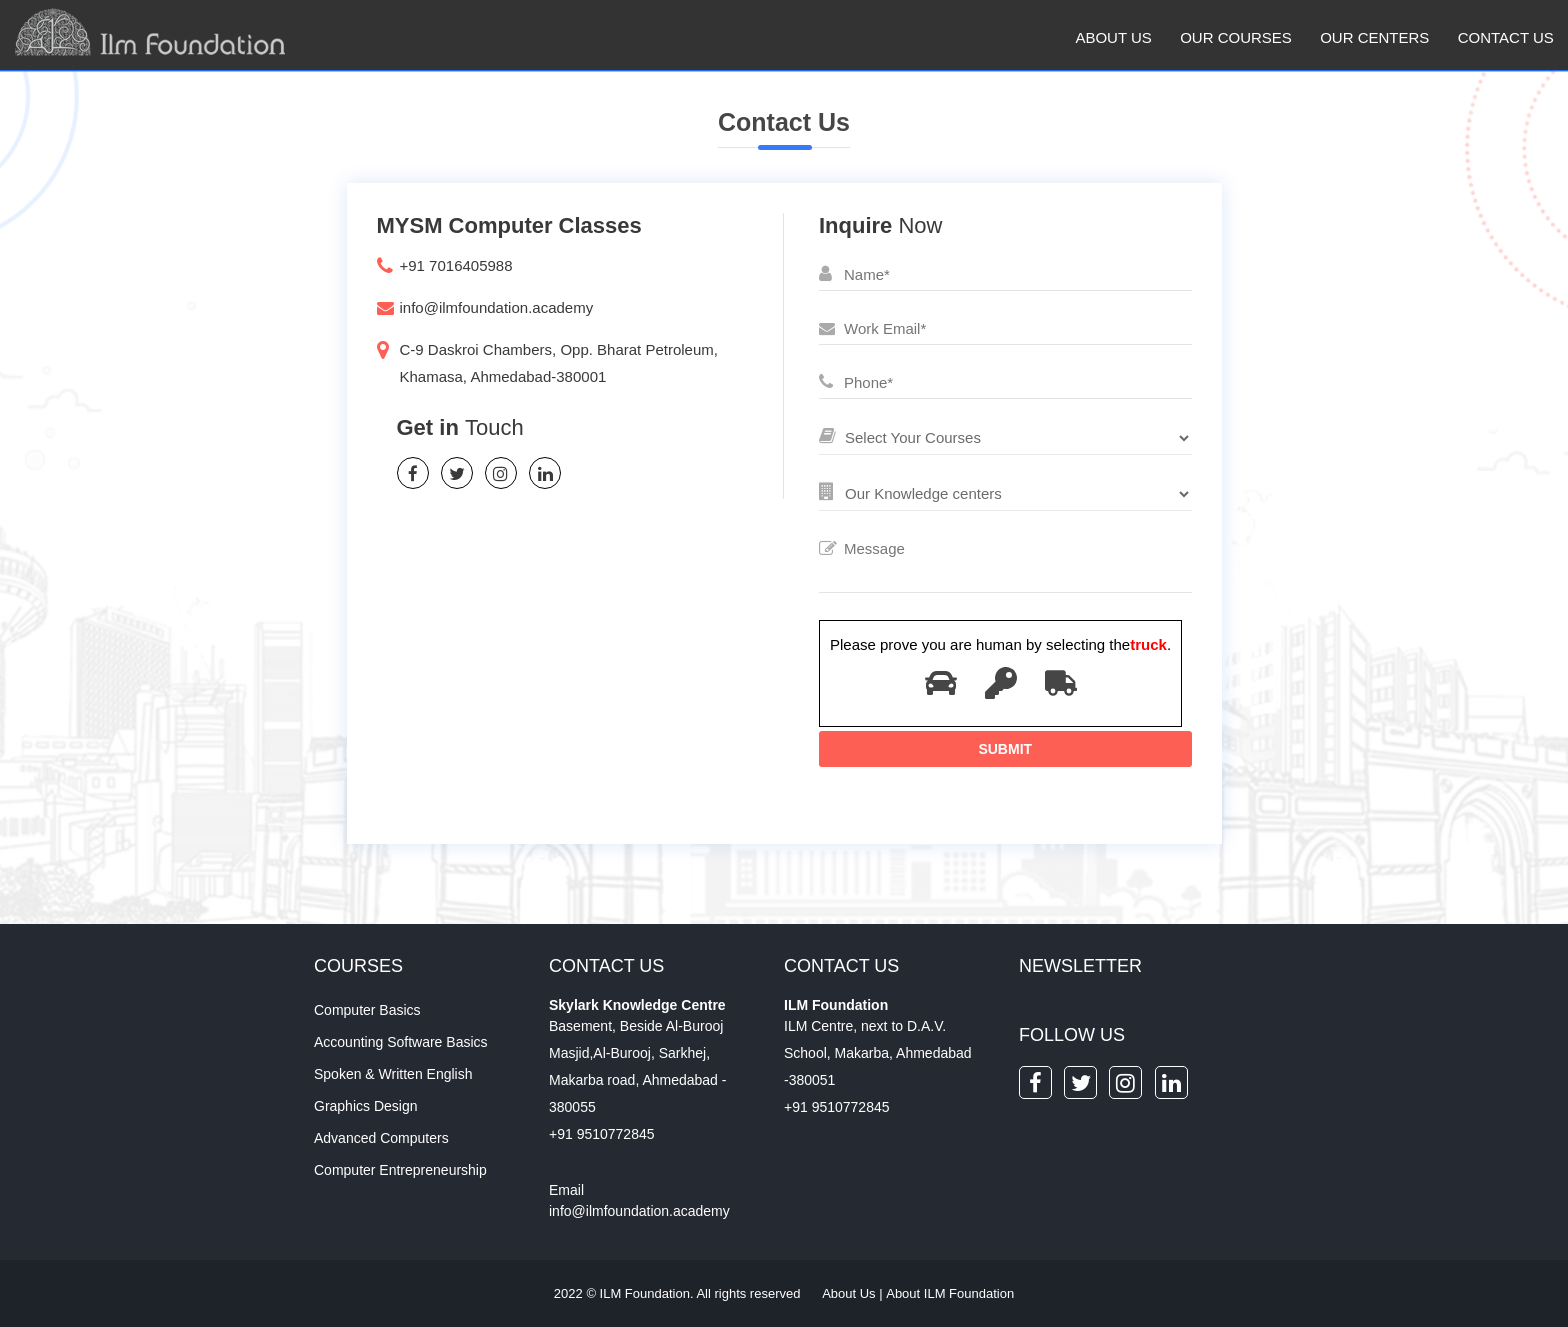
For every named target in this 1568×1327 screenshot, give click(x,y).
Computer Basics (367, 1010)
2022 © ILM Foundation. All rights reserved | (784, 1293)
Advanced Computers (381, 1138)
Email (566, 1190)
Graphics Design (366, 1106)
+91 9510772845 (602, 1134)
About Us (1113, 37)
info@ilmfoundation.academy (497, 307)
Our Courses (1236, 37)
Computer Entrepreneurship (400, 1170)
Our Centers (1374, 37)
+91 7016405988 (456, 265)
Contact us (1506, 37)
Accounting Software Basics (401, 1042)
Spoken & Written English (393, 1074)
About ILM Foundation (950, 1293)
